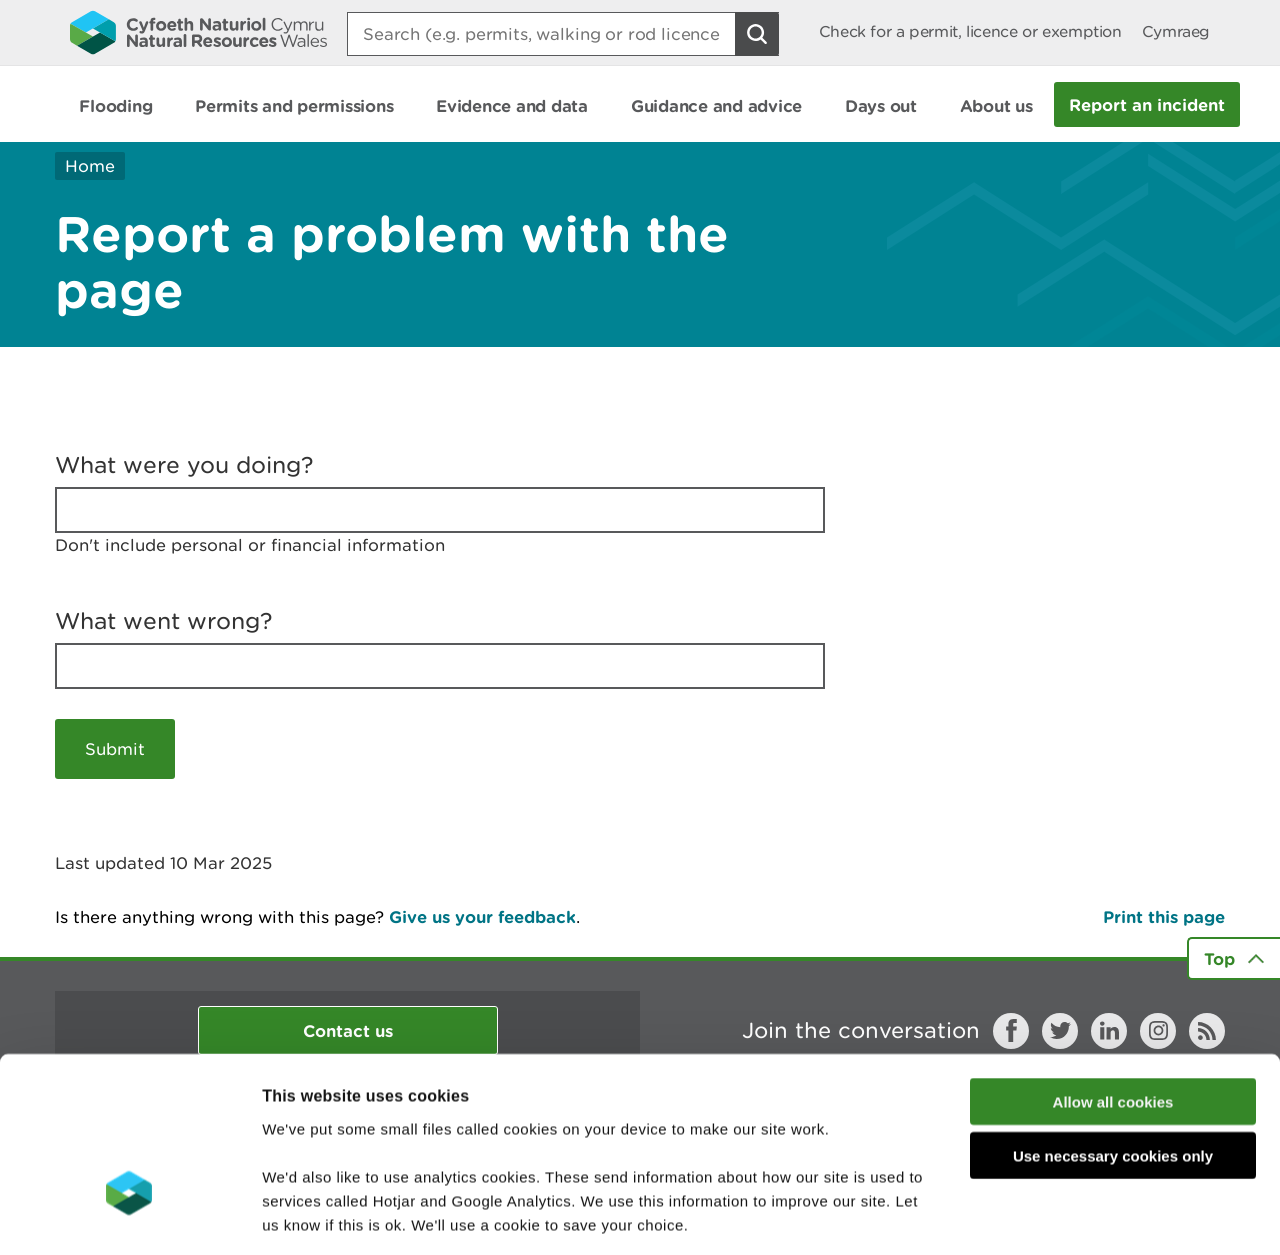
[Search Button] (757, 34)
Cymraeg (1176, 31)
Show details (1059, 1215)
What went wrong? (164, 621)
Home (90, 166)
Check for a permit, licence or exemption (970, 31)
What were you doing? (184, 465)
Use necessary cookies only (1113, 1018)
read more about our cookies (433, 1134)
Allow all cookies (1113, 963)
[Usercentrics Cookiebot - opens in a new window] (129, 1216)
